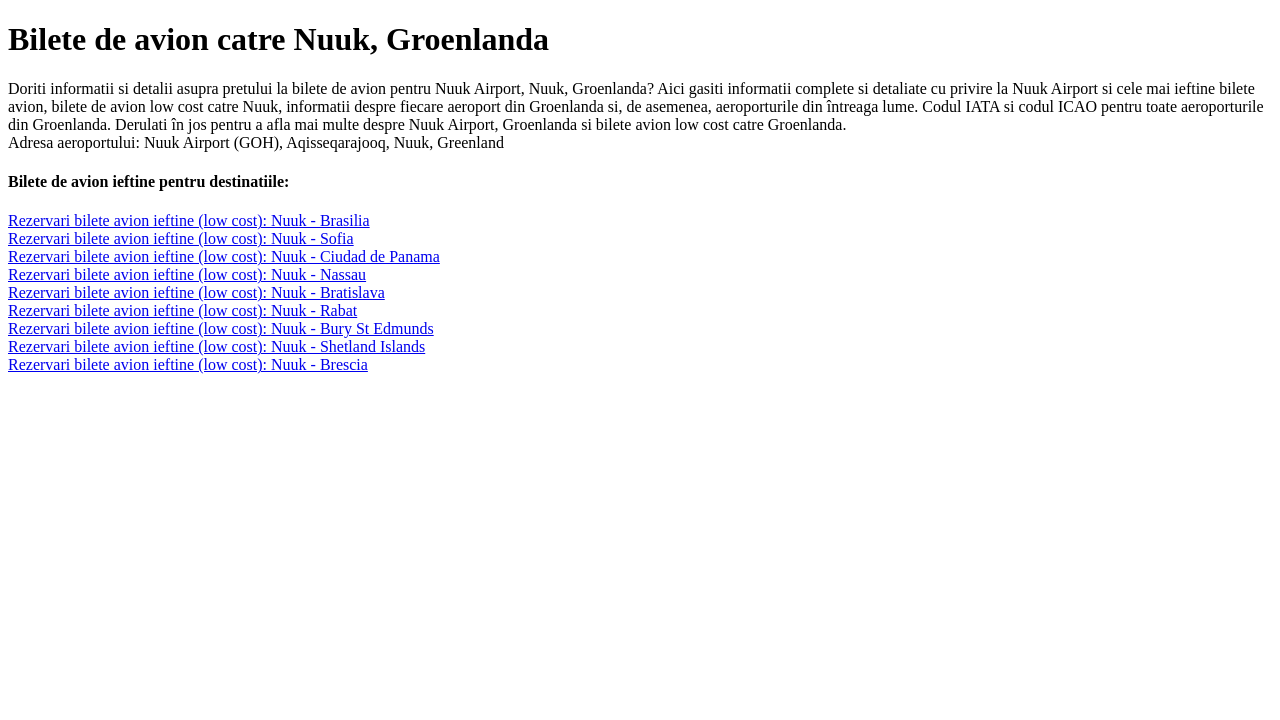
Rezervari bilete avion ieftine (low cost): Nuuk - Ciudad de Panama (224, 256)
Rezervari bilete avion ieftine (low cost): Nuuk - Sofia (181, 238)
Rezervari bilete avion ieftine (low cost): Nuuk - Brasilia (189, 220)
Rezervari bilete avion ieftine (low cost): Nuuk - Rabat (182, 310)
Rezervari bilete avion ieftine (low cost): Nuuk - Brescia (188, 364)
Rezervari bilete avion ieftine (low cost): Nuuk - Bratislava (196, 292)
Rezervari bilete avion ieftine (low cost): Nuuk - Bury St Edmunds (221, 328)
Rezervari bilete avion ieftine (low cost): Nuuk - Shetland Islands (216, 346)
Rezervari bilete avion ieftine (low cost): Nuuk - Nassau (187, 274)
